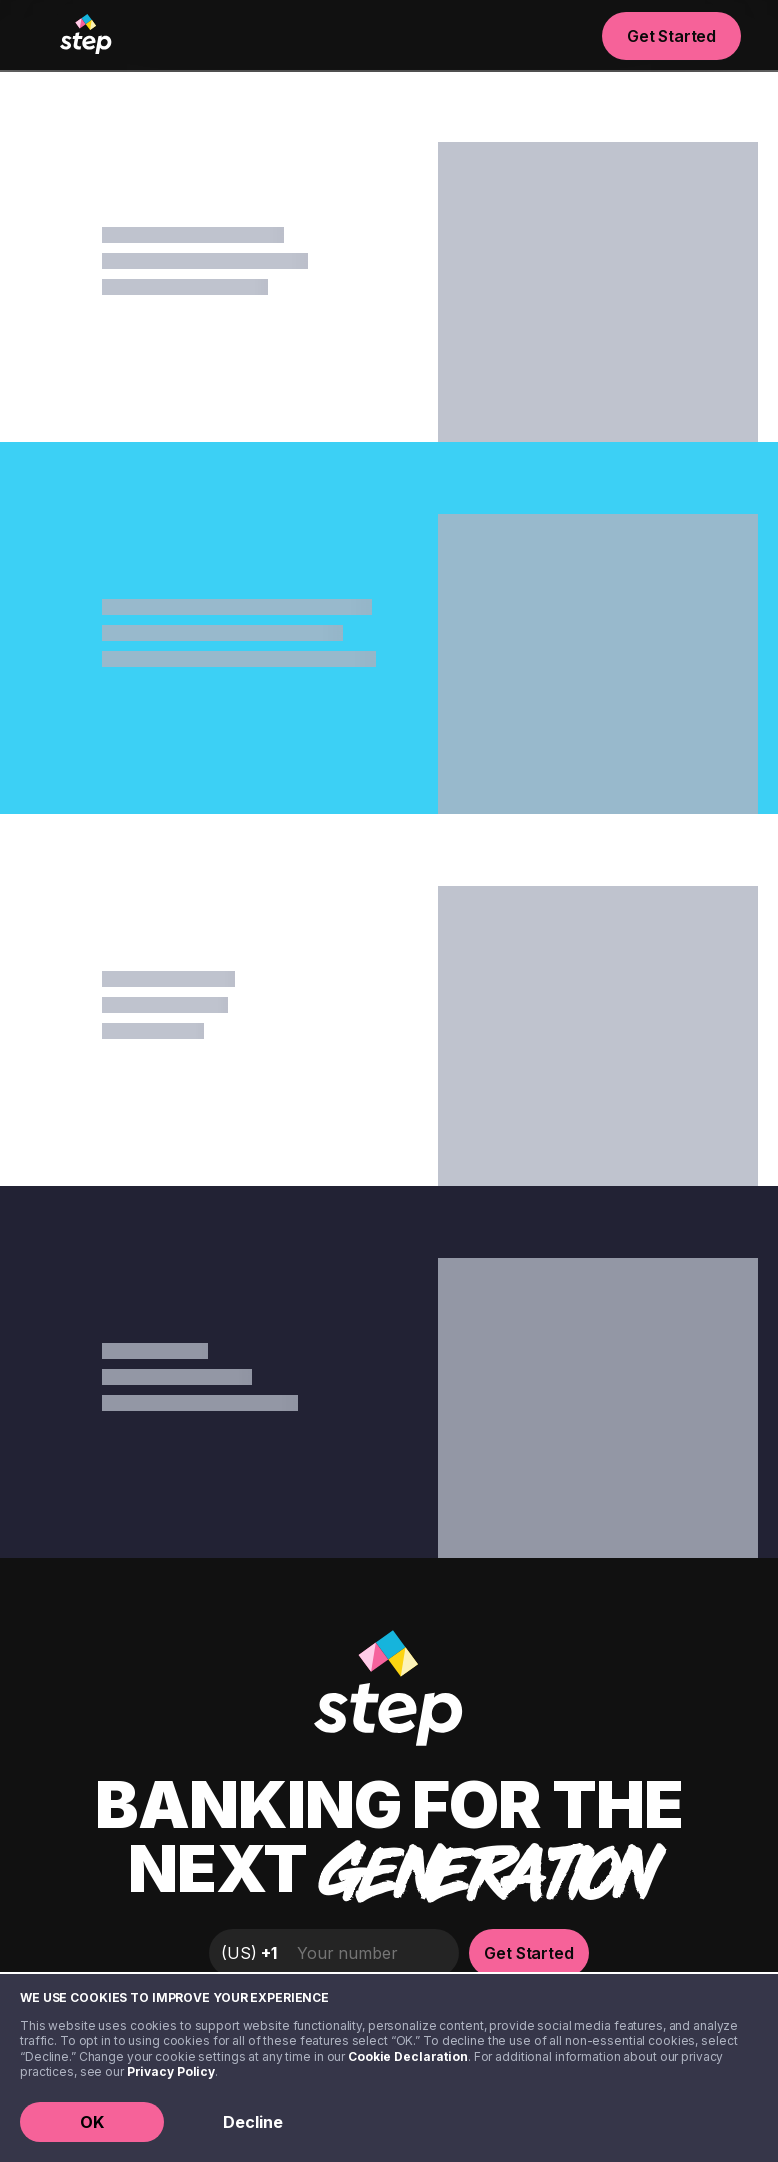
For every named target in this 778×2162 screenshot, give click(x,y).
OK (92, 2122)
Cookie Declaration (408, 2056)
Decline (253, 2122)
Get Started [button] (671, 36)
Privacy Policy (171, 2071)
